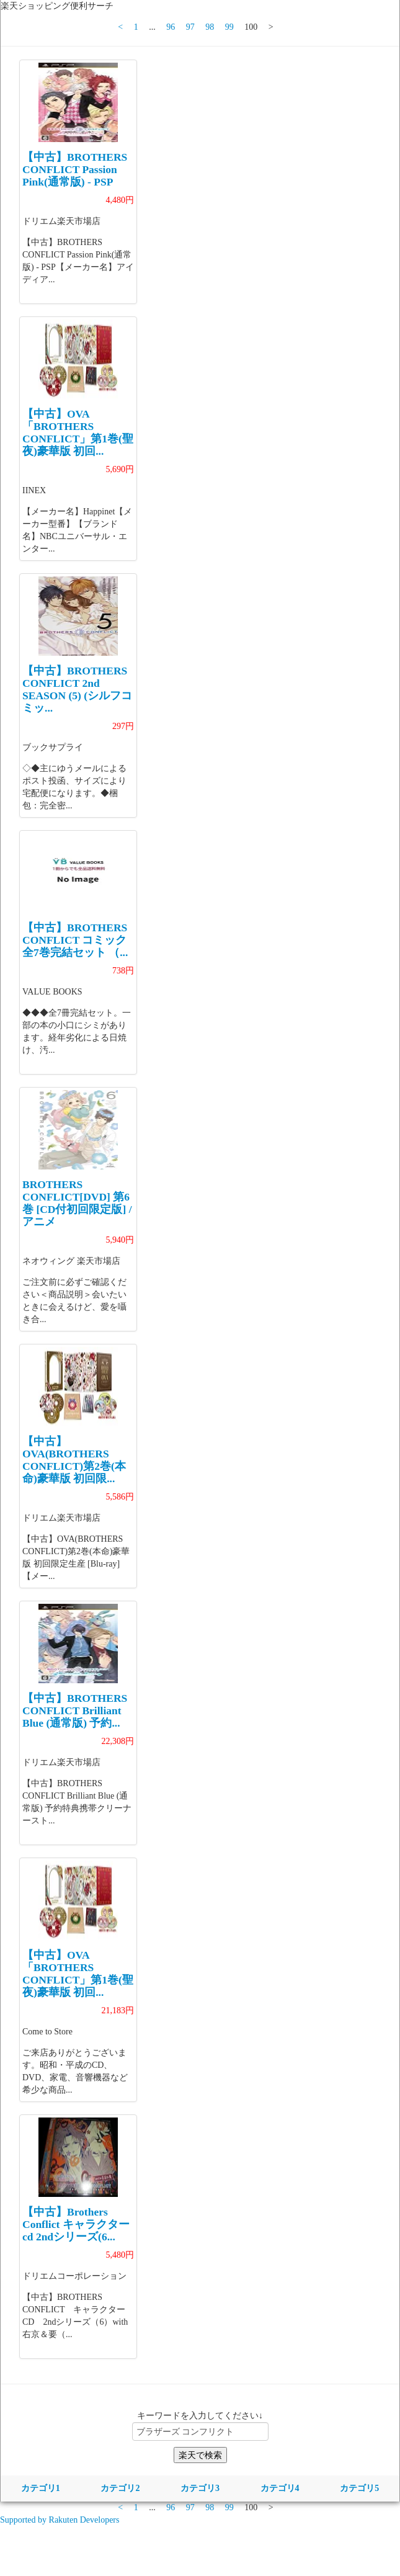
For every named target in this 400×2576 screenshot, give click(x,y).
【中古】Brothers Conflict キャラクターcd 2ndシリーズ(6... (76, 2224)
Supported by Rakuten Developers (59, 2520)
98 (209, 27)
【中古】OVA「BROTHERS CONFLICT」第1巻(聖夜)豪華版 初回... (77, 432)
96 (170, 27)
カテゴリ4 (280, 2488)
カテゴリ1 (40, 2488)
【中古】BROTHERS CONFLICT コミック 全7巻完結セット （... (75, 940)
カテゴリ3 (200, 2488)
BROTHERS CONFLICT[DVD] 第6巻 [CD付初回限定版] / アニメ (77, 1203)
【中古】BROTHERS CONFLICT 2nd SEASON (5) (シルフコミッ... (77, 689)
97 (190, 27)
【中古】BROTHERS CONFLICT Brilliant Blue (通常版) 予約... (74, 1710)
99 (229, 27)
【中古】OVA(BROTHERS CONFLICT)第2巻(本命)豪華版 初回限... (74, 1460)
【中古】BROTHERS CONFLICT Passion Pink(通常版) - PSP (74, 169)
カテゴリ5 (359, 2488)
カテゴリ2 (120, 2488)
